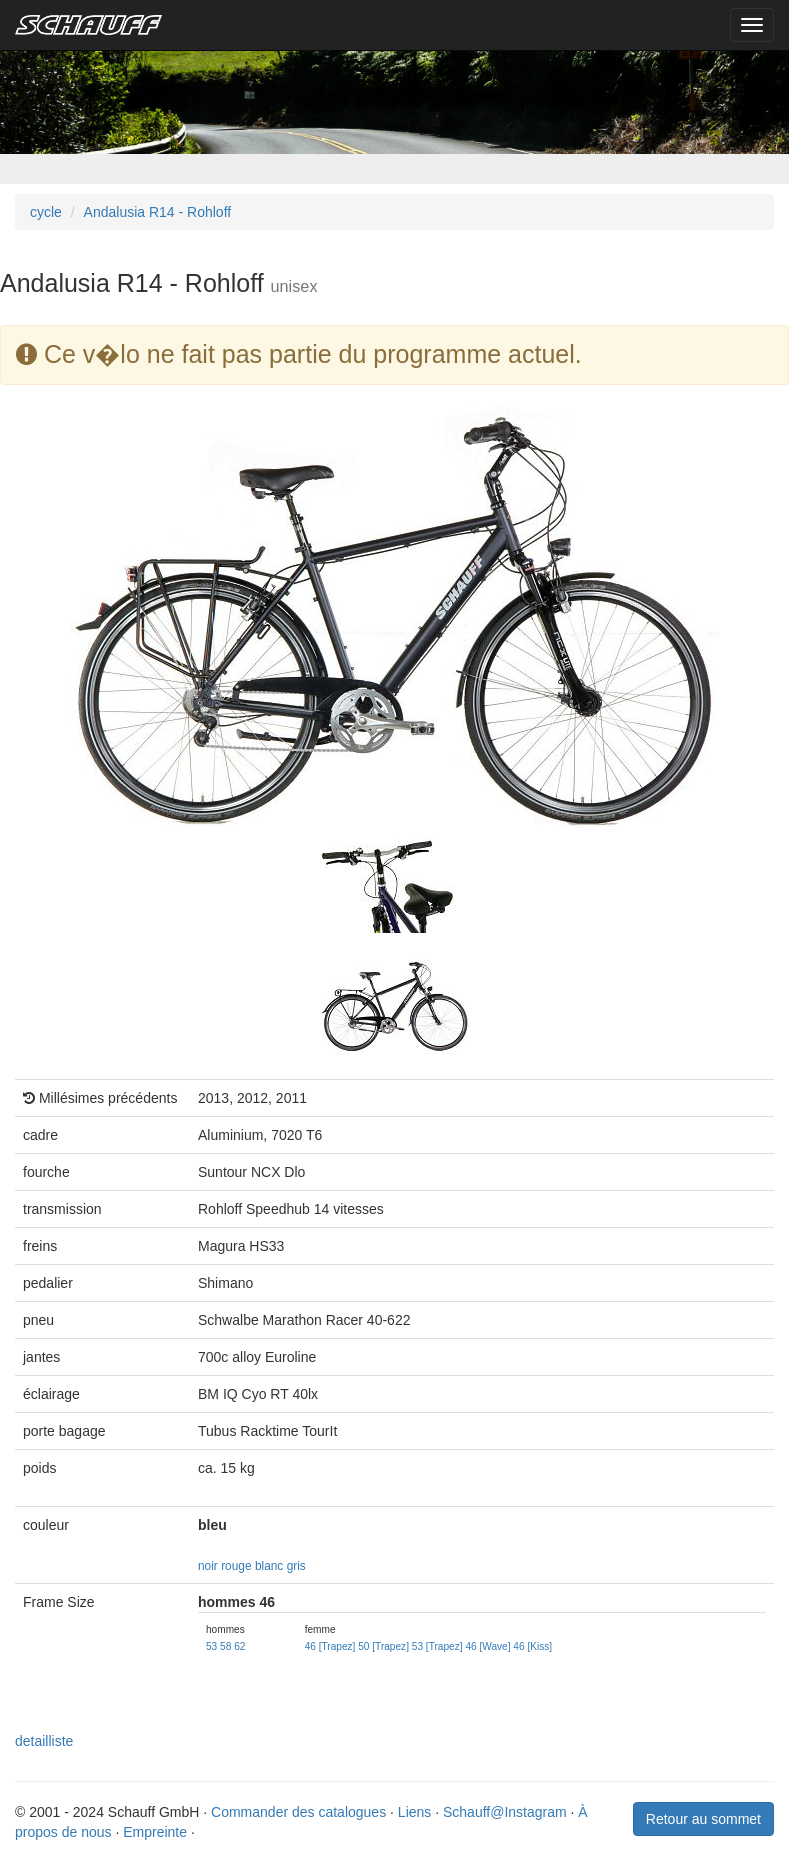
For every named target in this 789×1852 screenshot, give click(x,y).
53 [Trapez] (437, 1646)
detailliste (44, 1741)
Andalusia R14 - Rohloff (158, 212)
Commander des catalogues (298, 1812)
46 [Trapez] (330, 1646)
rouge (236, 1566)
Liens (414, 1812)
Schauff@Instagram (505, 1812)
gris (296, 1566)
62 (239, 1646)
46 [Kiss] (532, 1646)
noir (208, 1566)
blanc (269, 1566)
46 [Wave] (487, 1646)
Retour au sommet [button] (703, 1819)
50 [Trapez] (383, 1646)
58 (225, 1646)
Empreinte (155, 1832)
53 (211, 1646)
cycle (46, 212)
